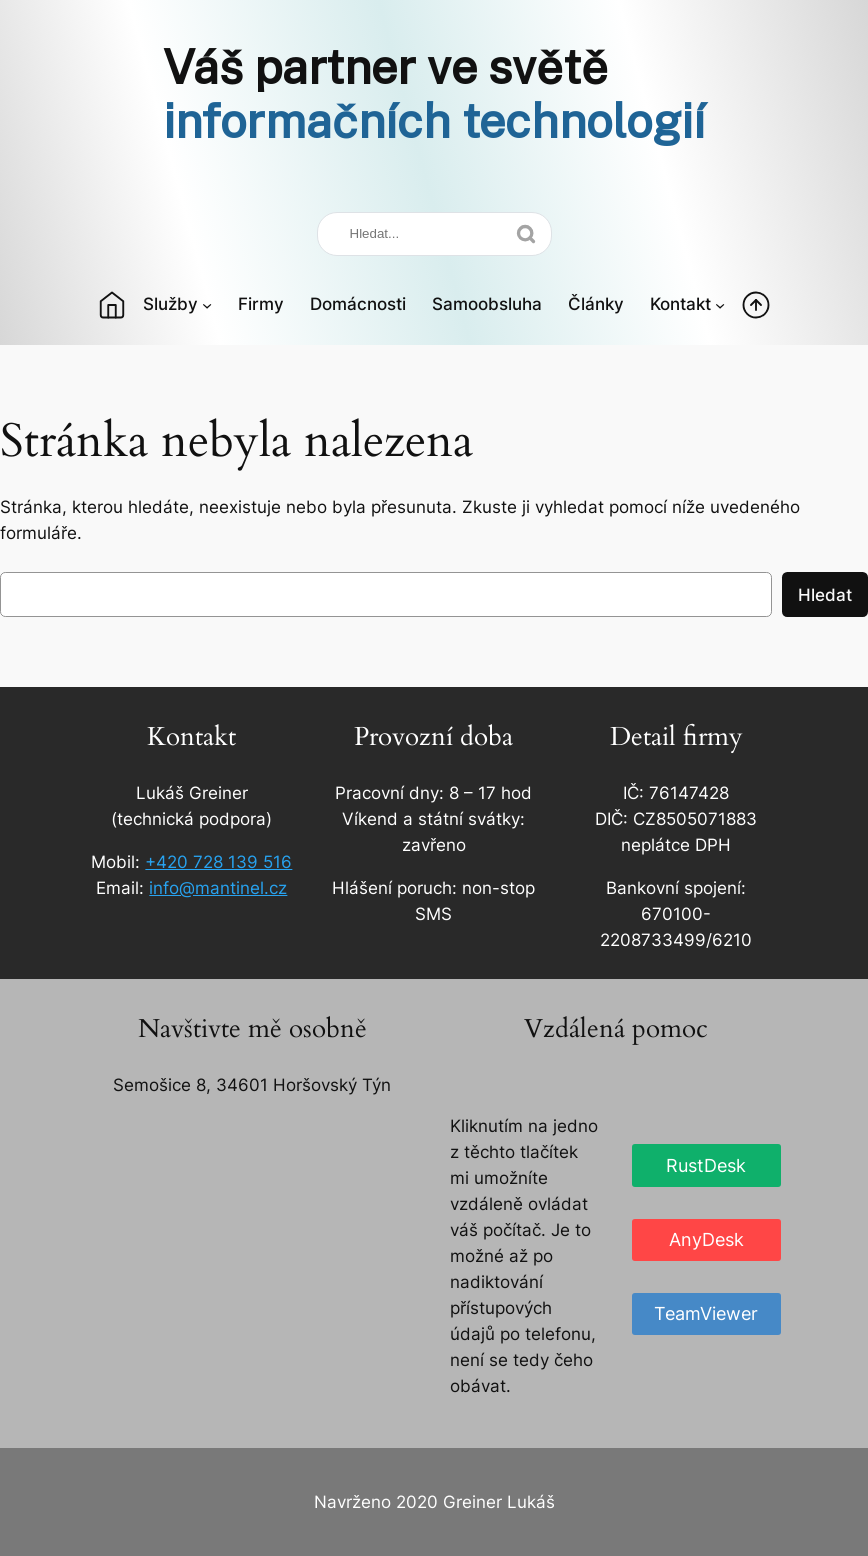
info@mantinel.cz (218, 888)
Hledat (825, 595)
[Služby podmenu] (207, 304)
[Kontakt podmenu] (720, 304)
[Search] (434, 234)
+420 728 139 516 (218, 862)
